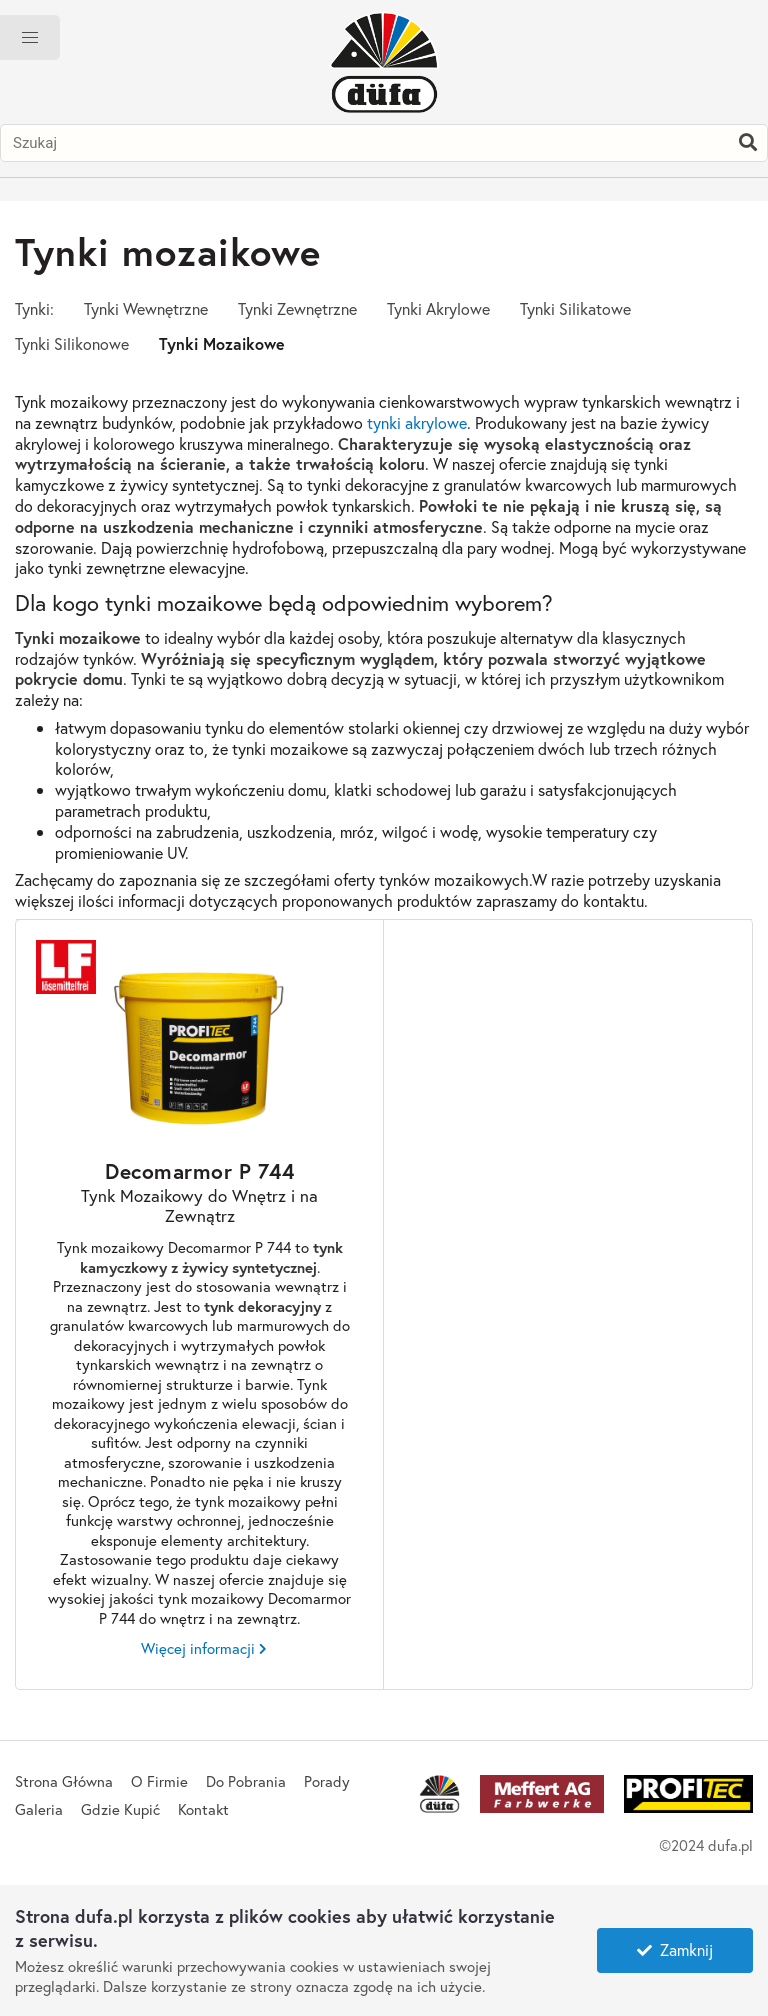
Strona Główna (64, 1781)
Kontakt (203, 1809)
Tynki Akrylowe (438, 308)
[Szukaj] (748, 143)
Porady (327, 1781)
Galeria (39, 1809)
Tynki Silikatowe (575, 308)
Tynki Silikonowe (72, 343)
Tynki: (34, 308)
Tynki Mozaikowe (222, 343)
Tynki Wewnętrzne (146, 308)
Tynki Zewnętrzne (297, 308)
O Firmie (159, 1781)
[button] (30, 37)
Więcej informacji (198, 1648)
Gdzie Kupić (120, 1809)
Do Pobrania (246, 1781)
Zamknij (675, 1949)
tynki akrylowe (417, 422)
